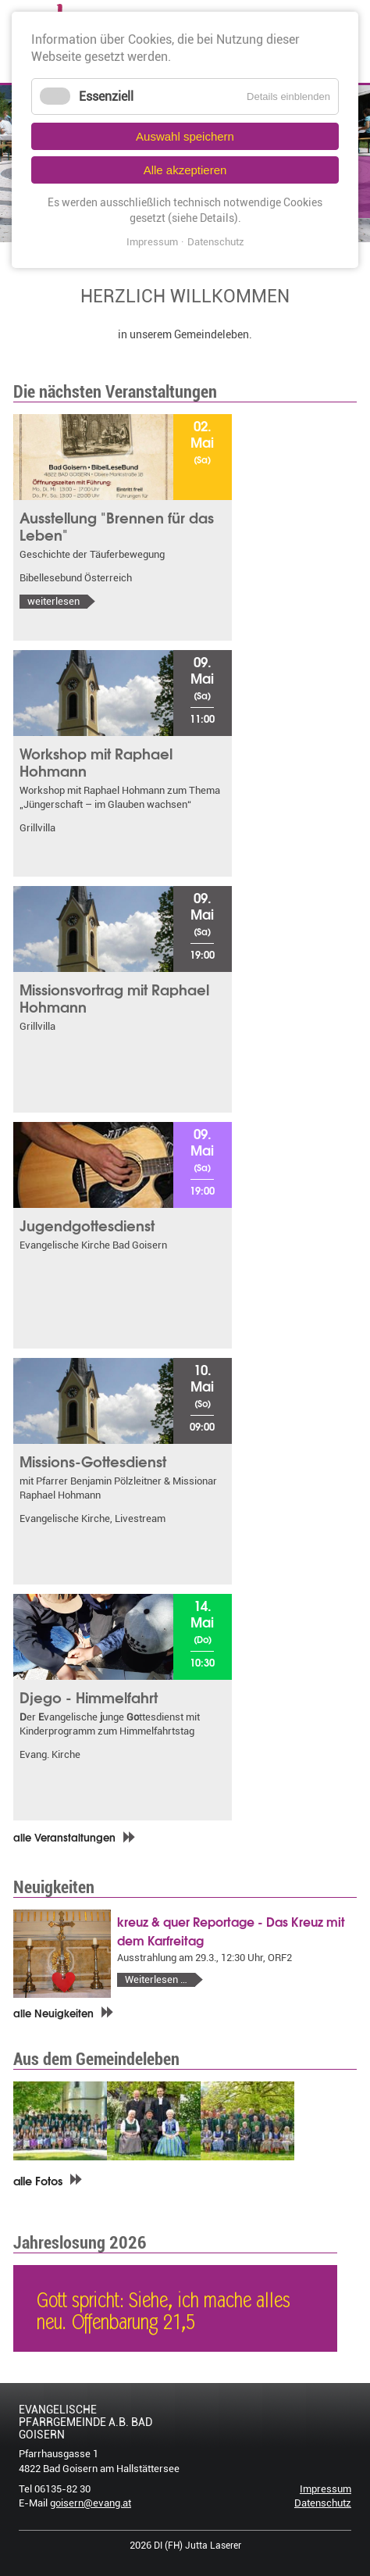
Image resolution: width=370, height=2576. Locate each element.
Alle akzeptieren (185, 170)
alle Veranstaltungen (64, 1837)
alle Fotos (37, 2179)
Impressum (325, 2489)
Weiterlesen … (164, 1980)
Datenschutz (322, 2503)
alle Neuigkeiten (53, 2012)
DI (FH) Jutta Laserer (197, 2545)
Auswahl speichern (185, 136)
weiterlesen (53, 601)
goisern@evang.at (90, 2503)
